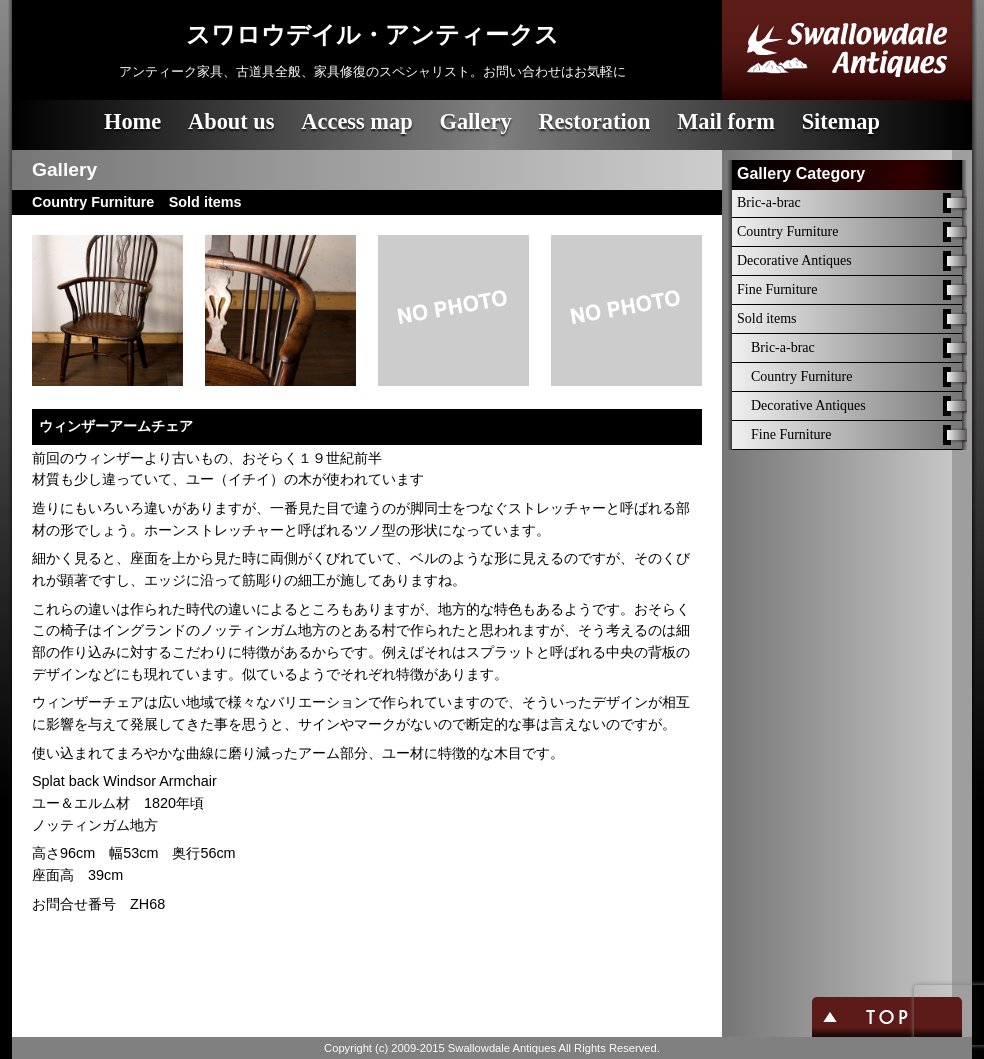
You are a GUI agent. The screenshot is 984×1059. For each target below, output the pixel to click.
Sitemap (841, 121)
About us (231, 121)
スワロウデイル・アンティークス (372, 35)
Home (132, 121)
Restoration (594, 121)
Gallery (475, 121)
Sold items (767, 318)
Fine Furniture (777, 289)
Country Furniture (788, 231)
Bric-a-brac (769, 202)
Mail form (726, 121)
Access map (356, 121)
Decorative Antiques (794, 260)
